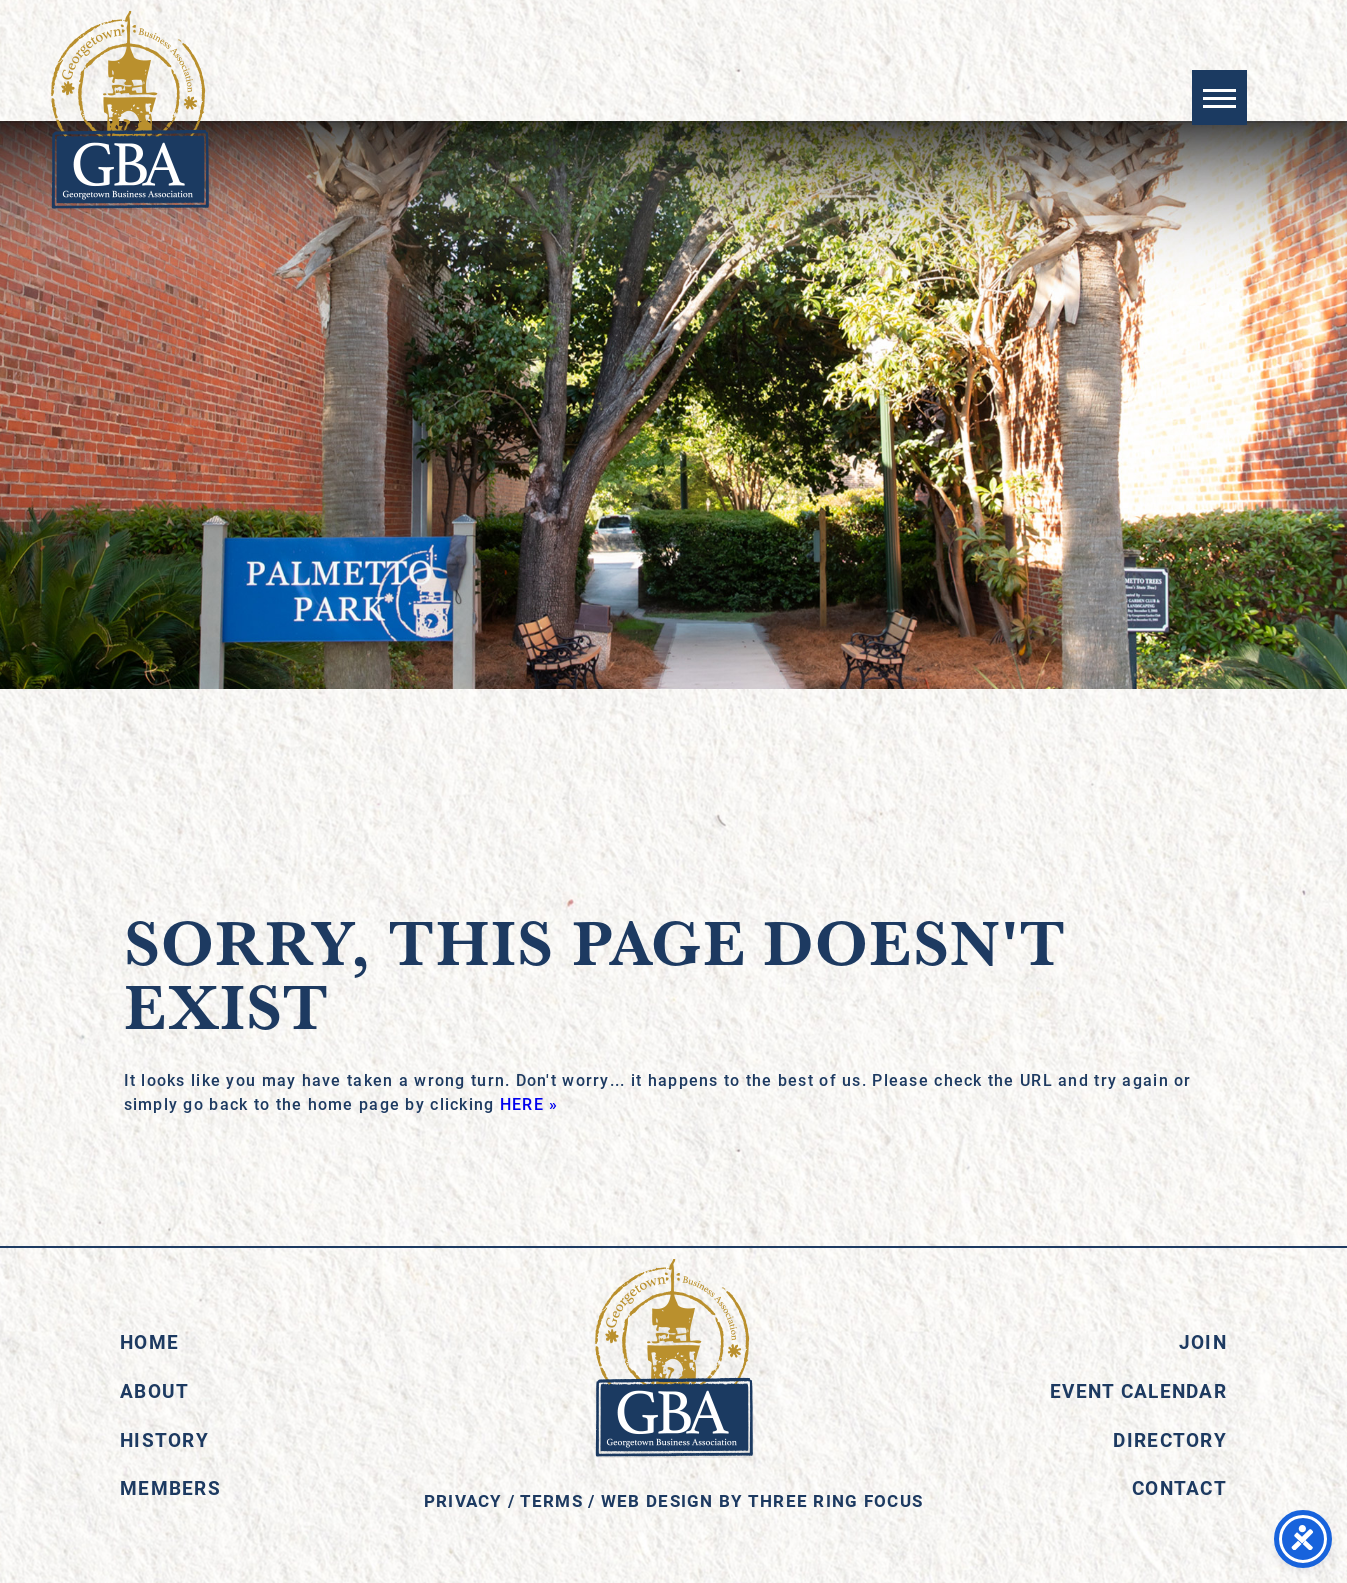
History (164, 1439)
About (154, 1390)
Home (149, 1341)
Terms (551, 1500)
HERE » (529, 1103)
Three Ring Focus (835, 1500)
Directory (1170, 1439)
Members (170, 1487)
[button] (1219, 97)
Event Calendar (1138, 1390)
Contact (1179, 1487)
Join (1203, 1341)
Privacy (463, 1500)
